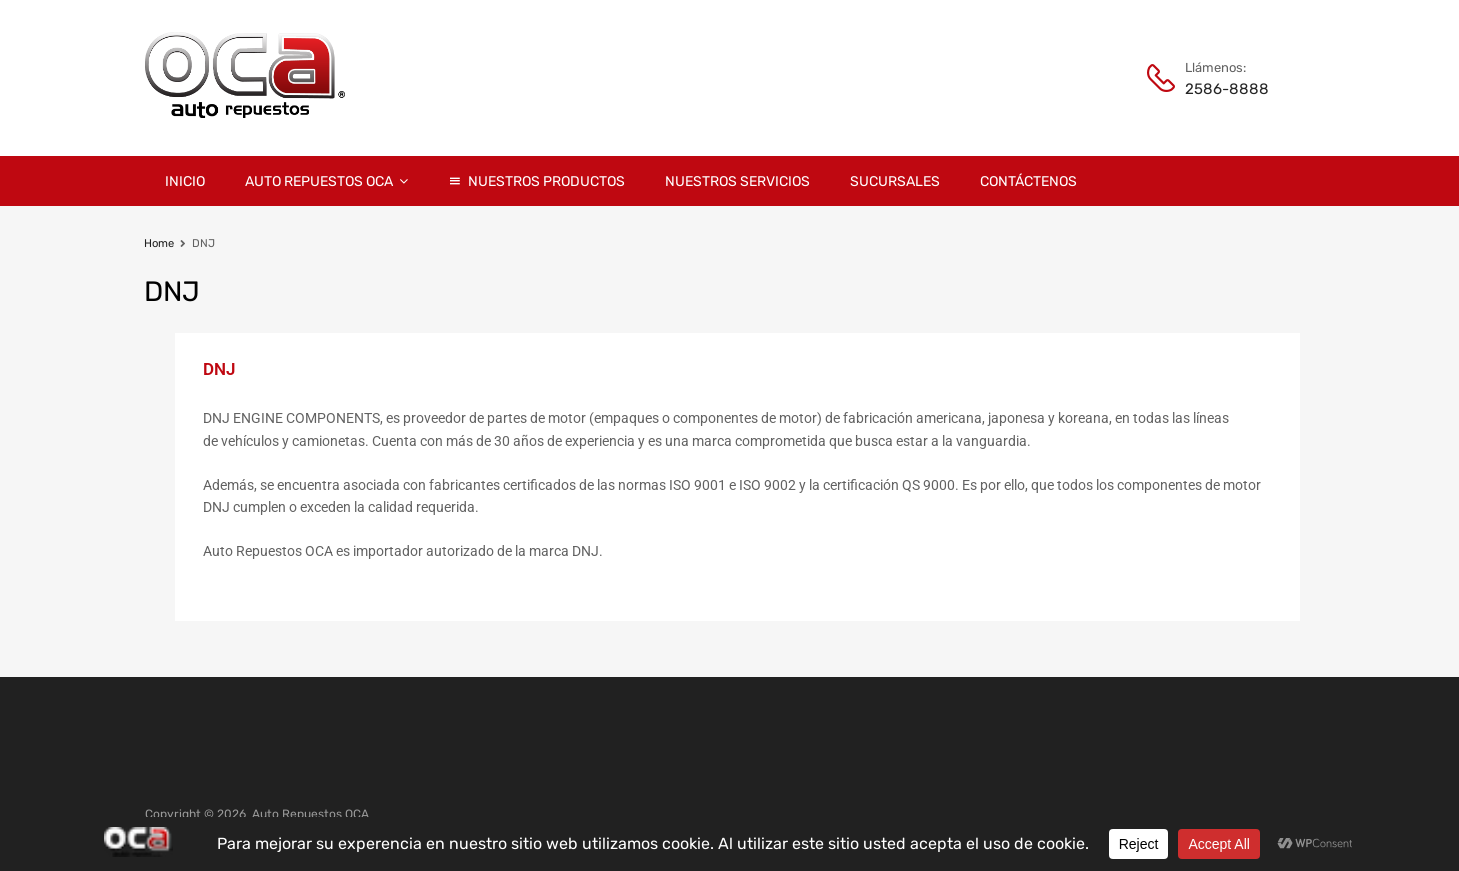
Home (159, 243)
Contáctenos (1028, 181)
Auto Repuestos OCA (326, 181)
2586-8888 (1227, 89)
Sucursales (895, 181)
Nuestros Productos (546, 181)
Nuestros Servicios (737, 181)
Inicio (185, 181)
